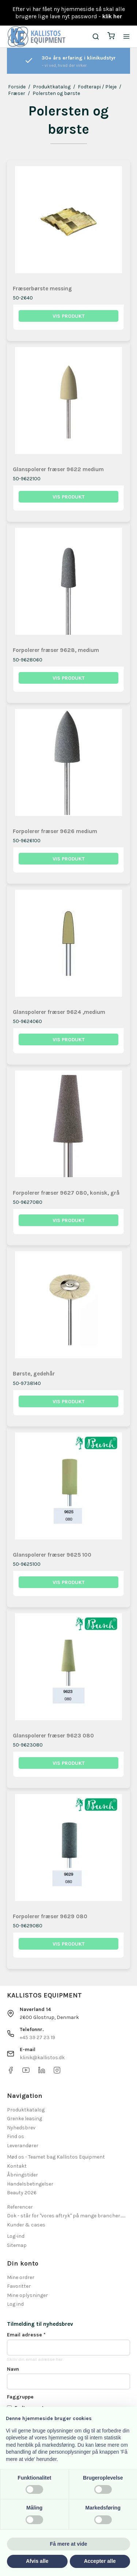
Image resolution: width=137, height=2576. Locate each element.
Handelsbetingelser (30, 2184)
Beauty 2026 (22, 2193)
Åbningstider (22, 2175)
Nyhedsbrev (21, 2128)
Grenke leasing (24, 2118)
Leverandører (22, 2145)
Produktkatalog (26, 2110)
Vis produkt (69, 316)
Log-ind (15, 2236)
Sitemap (17, 2245)
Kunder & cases (26, 2225)
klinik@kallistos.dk (42, 2057)
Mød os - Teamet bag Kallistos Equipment (56, 2157)
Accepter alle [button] (100, 2561)
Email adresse (26, 2335)
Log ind (15, 2304)
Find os (15, 2136)
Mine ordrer (20, 2277)
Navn (13, 2369)
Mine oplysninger (27, 2295)
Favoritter (19, 2286)
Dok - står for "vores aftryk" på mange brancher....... (66, 2216)
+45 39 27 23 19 (37, 2037)
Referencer (20, 2207)
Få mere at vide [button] (68, 2544)
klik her (112, 16)
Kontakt (17, 2166)
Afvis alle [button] (37, 2561)
